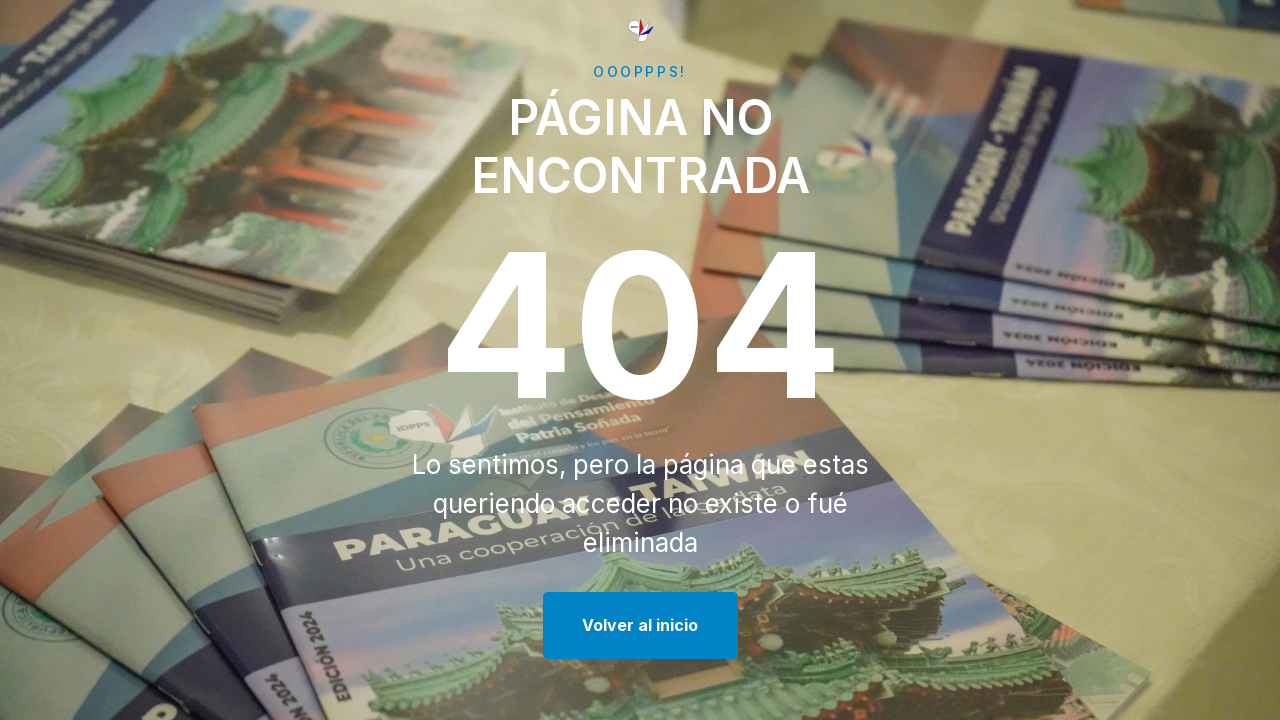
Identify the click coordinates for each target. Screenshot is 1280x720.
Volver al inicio (640, 625)
